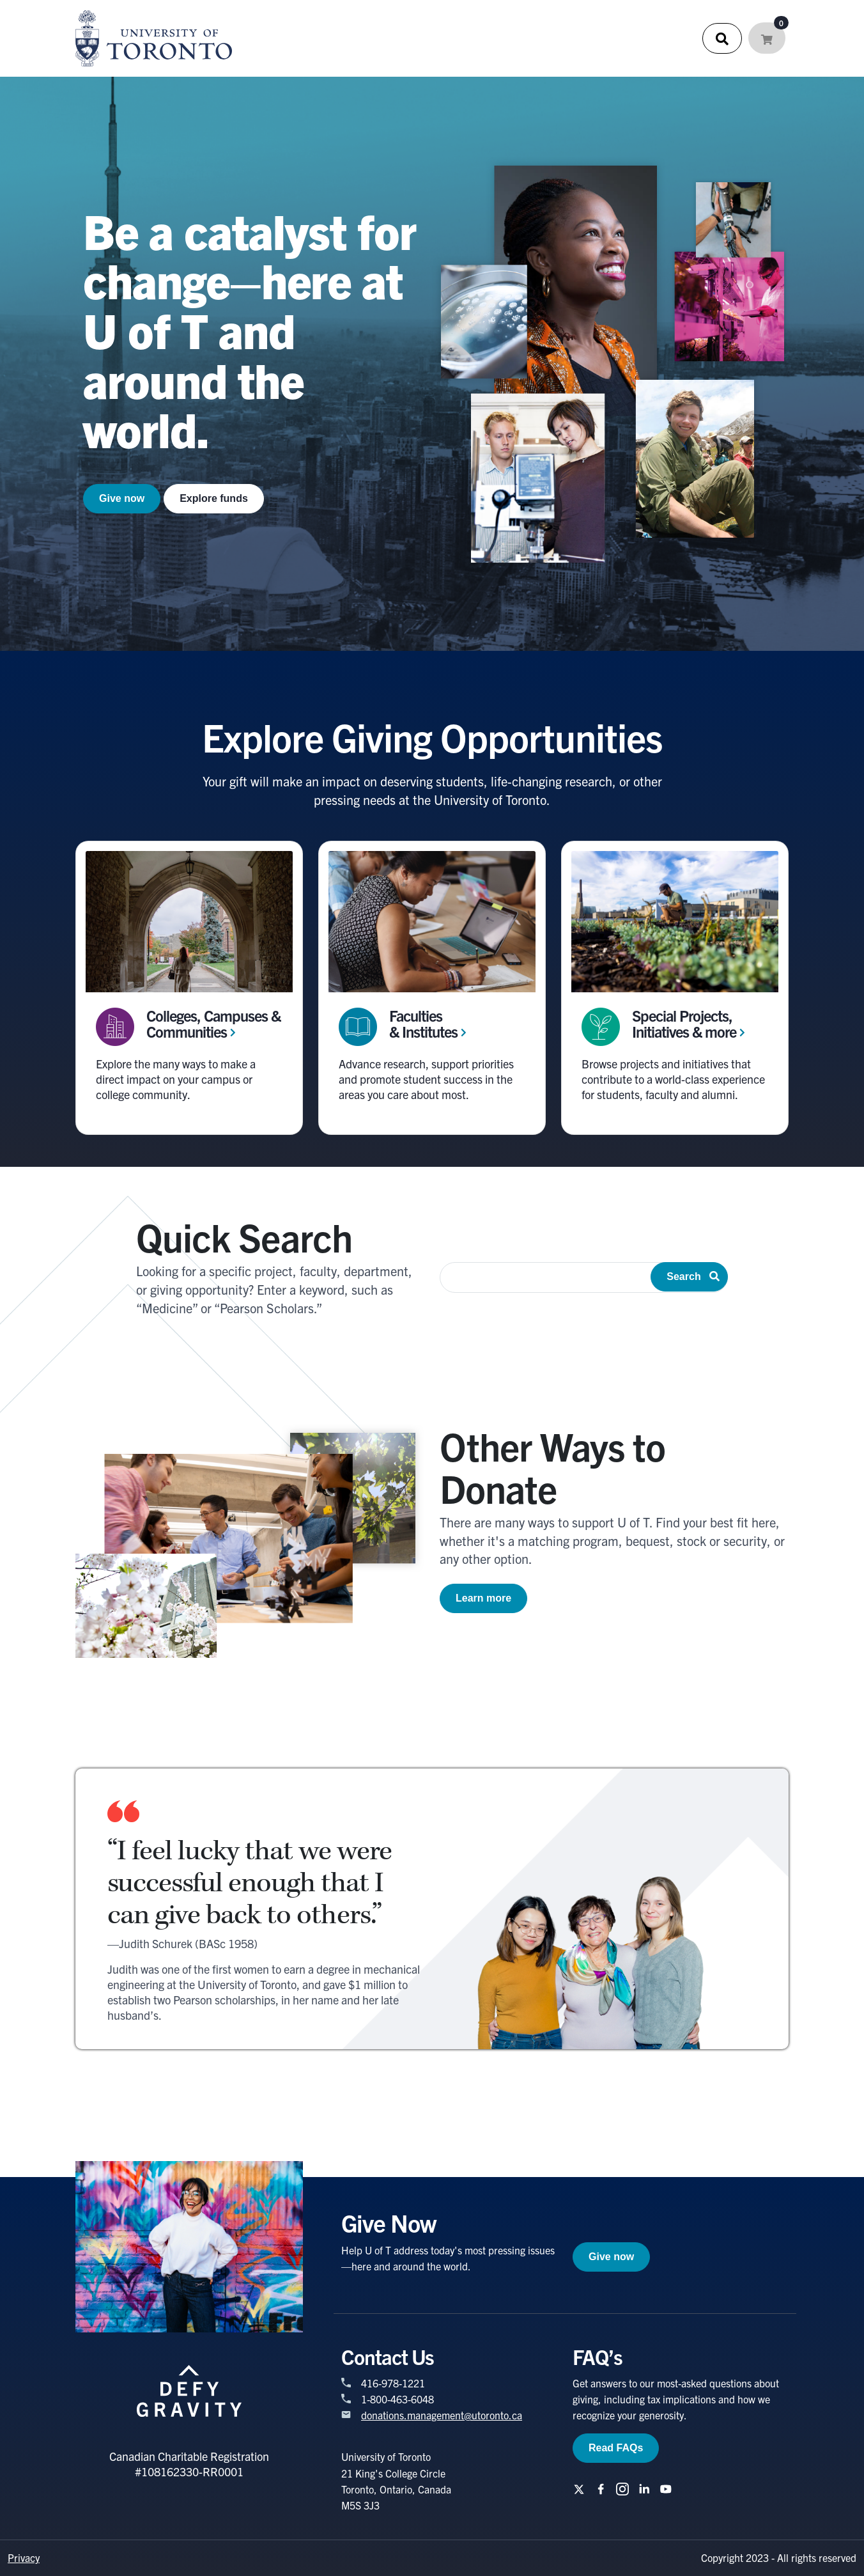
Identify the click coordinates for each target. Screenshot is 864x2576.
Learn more (483, 1598)
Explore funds (214, 498)
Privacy (24, 2557)
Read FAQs (616, 2447)
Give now (121, 498)
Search (693, 1276)
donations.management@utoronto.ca (441, 2414)
